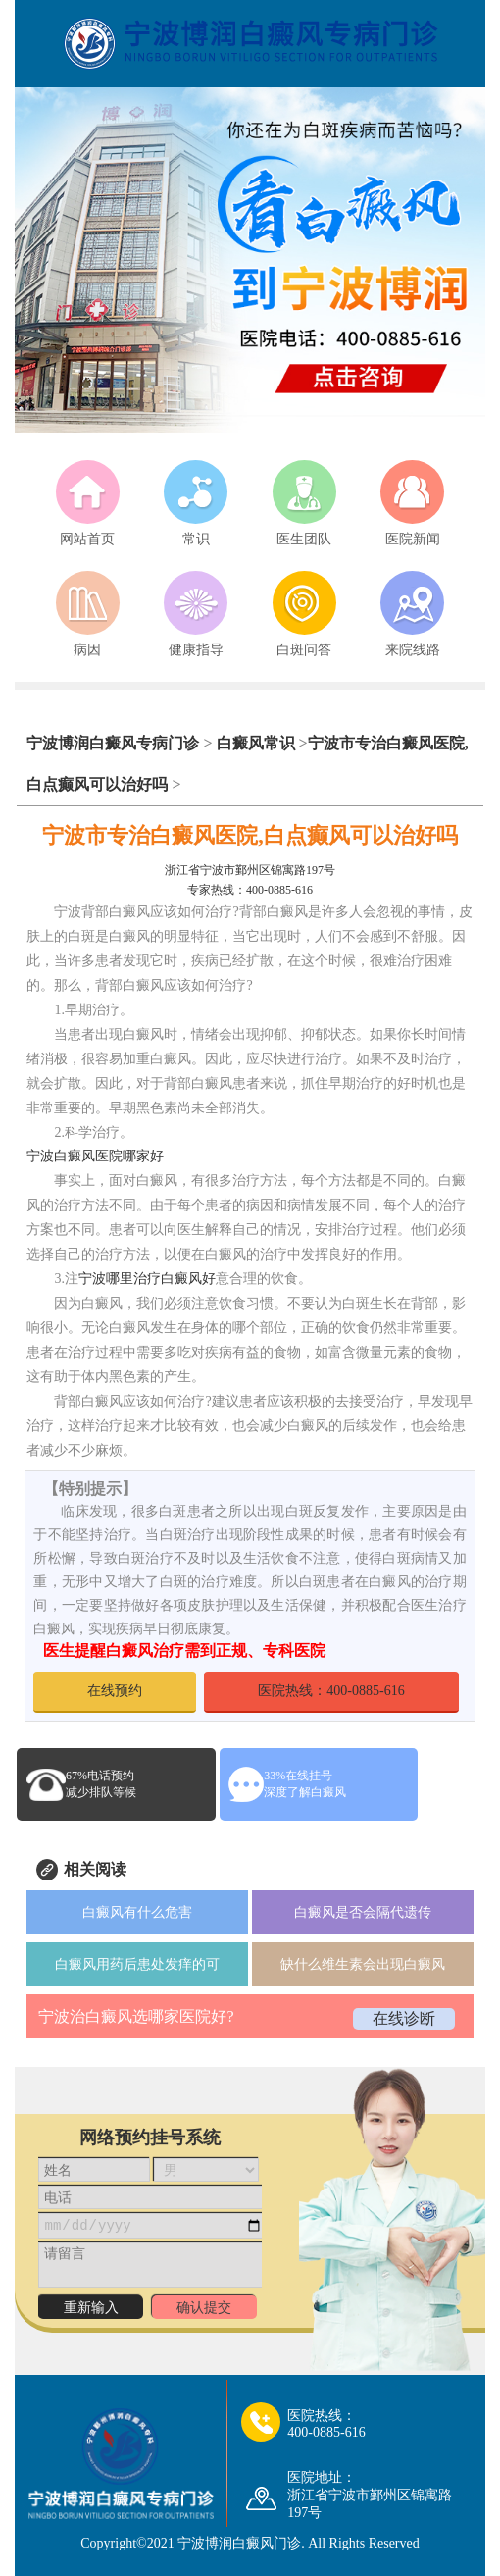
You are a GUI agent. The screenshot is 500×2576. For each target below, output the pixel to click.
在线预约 (114, 1690)
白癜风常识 (256, 743)
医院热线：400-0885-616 (331, 1690)
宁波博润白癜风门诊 (239, 2543)
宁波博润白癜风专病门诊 (114, 743)
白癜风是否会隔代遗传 (362, 1912)
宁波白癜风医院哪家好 (95, 1156)
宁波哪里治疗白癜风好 (147, 1278)
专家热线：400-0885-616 (250, 890)
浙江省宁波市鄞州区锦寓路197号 (250, 870)
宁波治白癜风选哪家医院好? (135, 2016)
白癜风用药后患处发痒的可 (137, 1964)
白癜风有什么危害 (137, 1912)
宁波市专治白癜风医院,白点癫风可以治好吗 (250, 835)
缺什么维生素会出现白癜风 (362, 1964)
